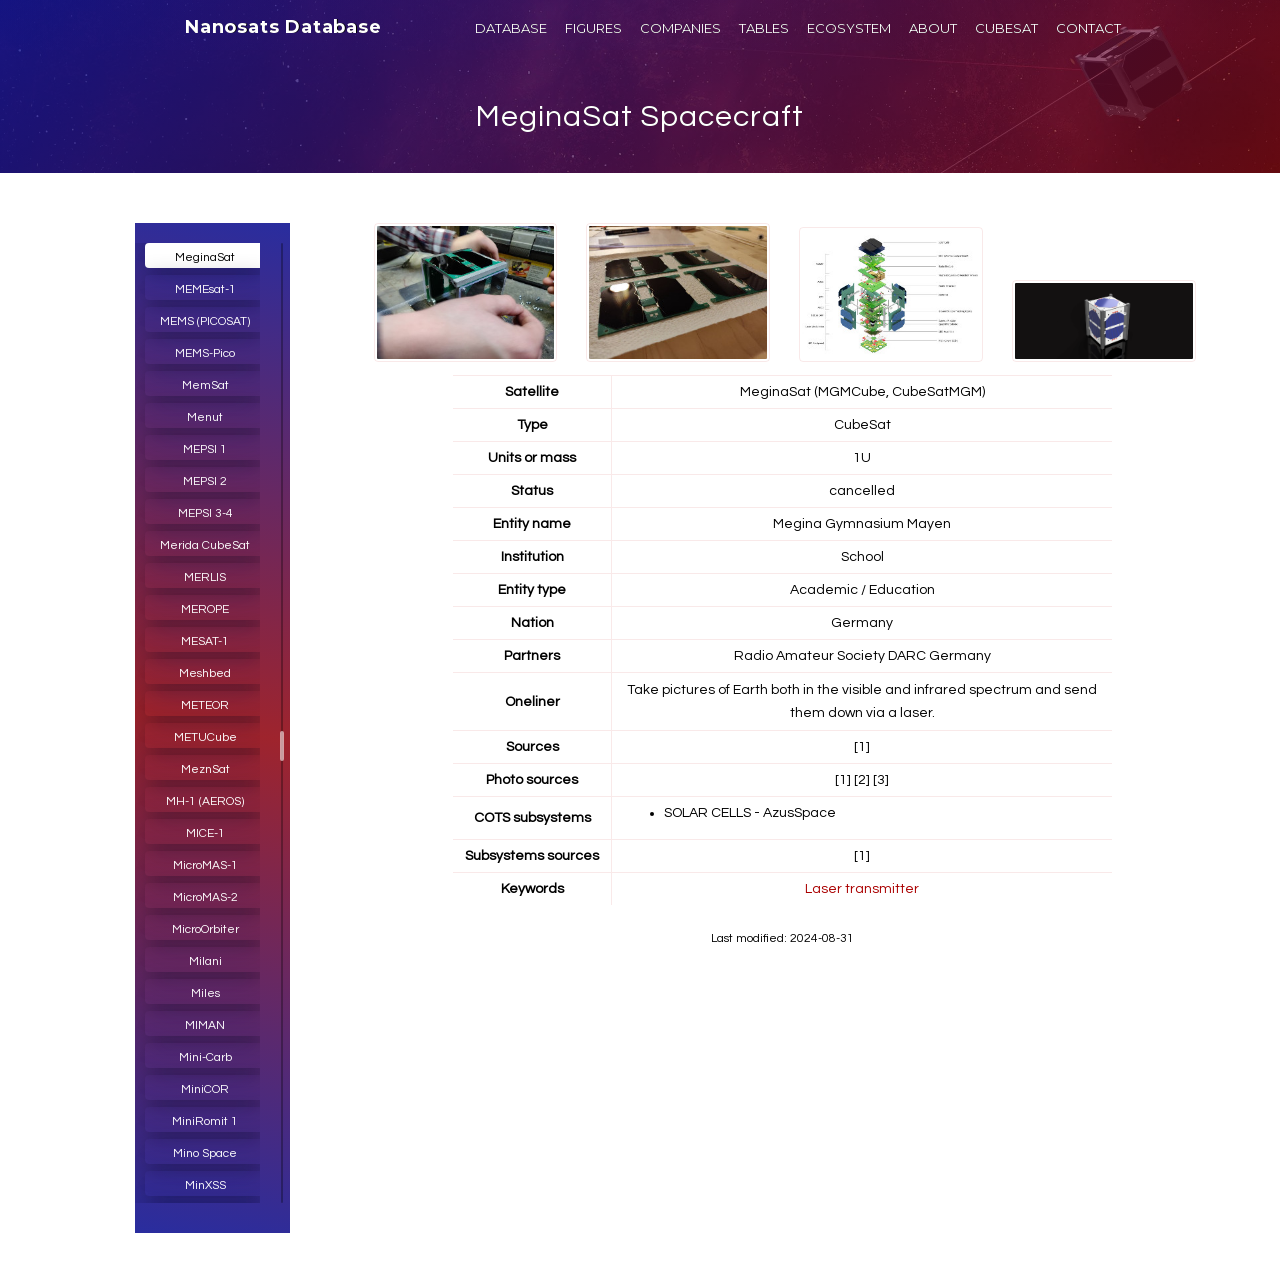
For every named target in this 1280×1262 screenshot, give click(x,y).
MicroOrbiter (205, 929)
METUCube (205, 737)
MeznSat (205, 769)
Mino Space (205, 1153)
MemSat (205, 385)
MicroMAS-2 (205, 897)
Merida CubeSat (205, 545)
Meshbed (205, 673)
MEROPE (205, 609)
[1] (862, 747)
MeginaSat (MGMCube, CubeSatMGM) (862, 392)
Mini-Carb (205, 1057)
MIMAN (205, 1025)
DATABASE (511, 28)
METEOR (205, 705)
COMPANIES (680, 28)
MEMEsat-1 (205, 289)
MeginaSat (205, 257)
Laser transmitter (862, 889)
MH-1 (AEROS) (205, 801)
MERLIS (205, 577)
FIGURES (593, 28)
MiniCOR (205, 1089)
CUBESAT (1006, 28)
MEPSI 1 (205, 449)
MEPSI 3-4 (205, 513)
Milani (205, 961)
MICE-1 (205, 833)
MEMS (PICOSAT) (205, 321)
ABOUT (933, 28)
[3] (881, 780)
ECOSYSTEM (849, 28)
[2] (862, 780)
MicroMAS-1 (205, 865)
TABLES (764, 28)
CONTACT (1088, 28)
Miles (205, 993)
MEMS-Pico (205, 353)
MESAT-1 (205, 641)
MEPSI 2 (205, 481)
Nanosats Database (283, 27)
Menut (205, 417)
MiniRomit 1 (205, 1121)
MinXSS (205, 1185)
